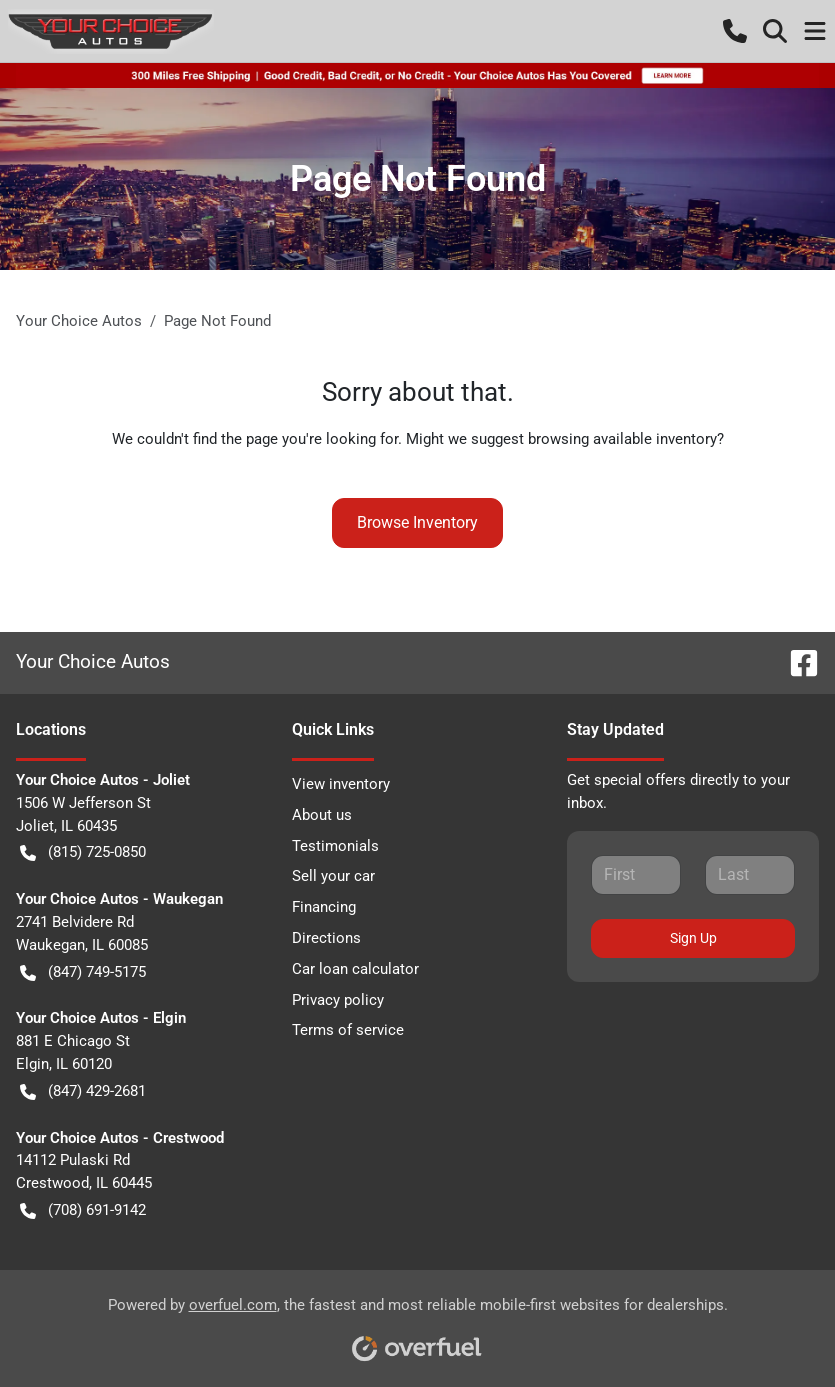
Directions (326, 938)
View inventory (341, 784)
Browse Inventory (417, 522)
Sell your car (333, 876)
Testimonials (335, 846)
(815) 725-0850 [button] (83, 852)
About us (322, 815)
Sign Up (693, 938)
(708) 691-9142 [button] (83, 1210)
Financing (324, 907)
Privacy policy (338, 1000)
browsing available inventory (622, 439)
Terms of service (348, 1030)
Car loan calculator (355, 969)
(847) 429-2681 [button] (83, 1091)
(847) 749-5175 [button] (83, 972)
